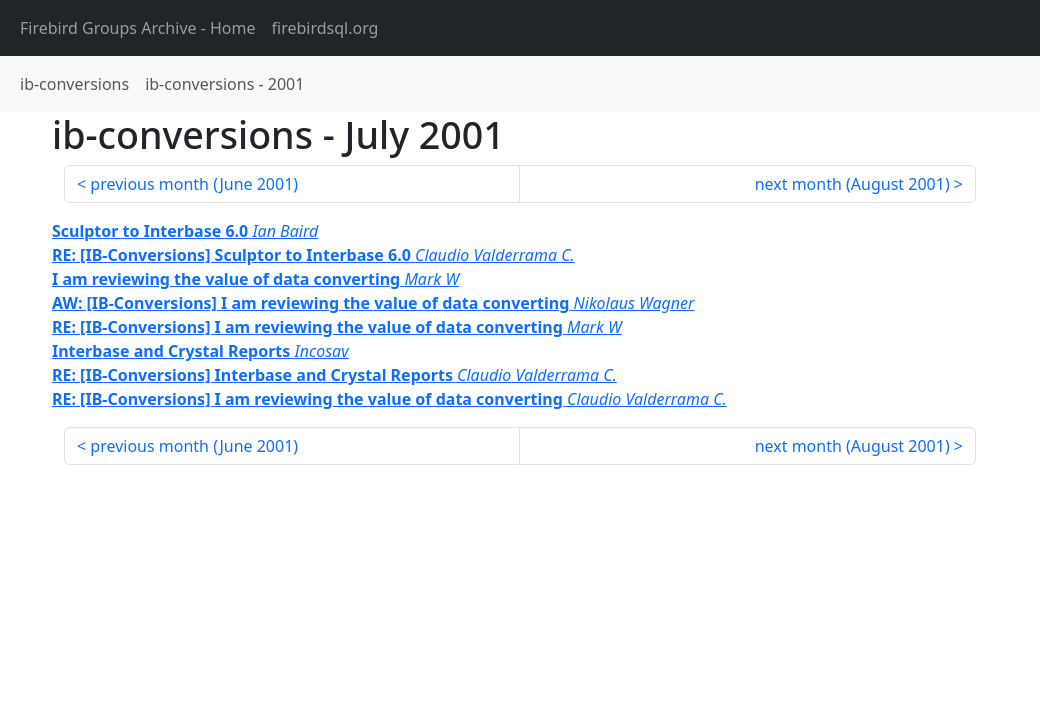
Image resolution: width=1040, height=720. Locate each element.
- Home (138, 28)
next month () (852, 184)
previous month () (194, 184)
